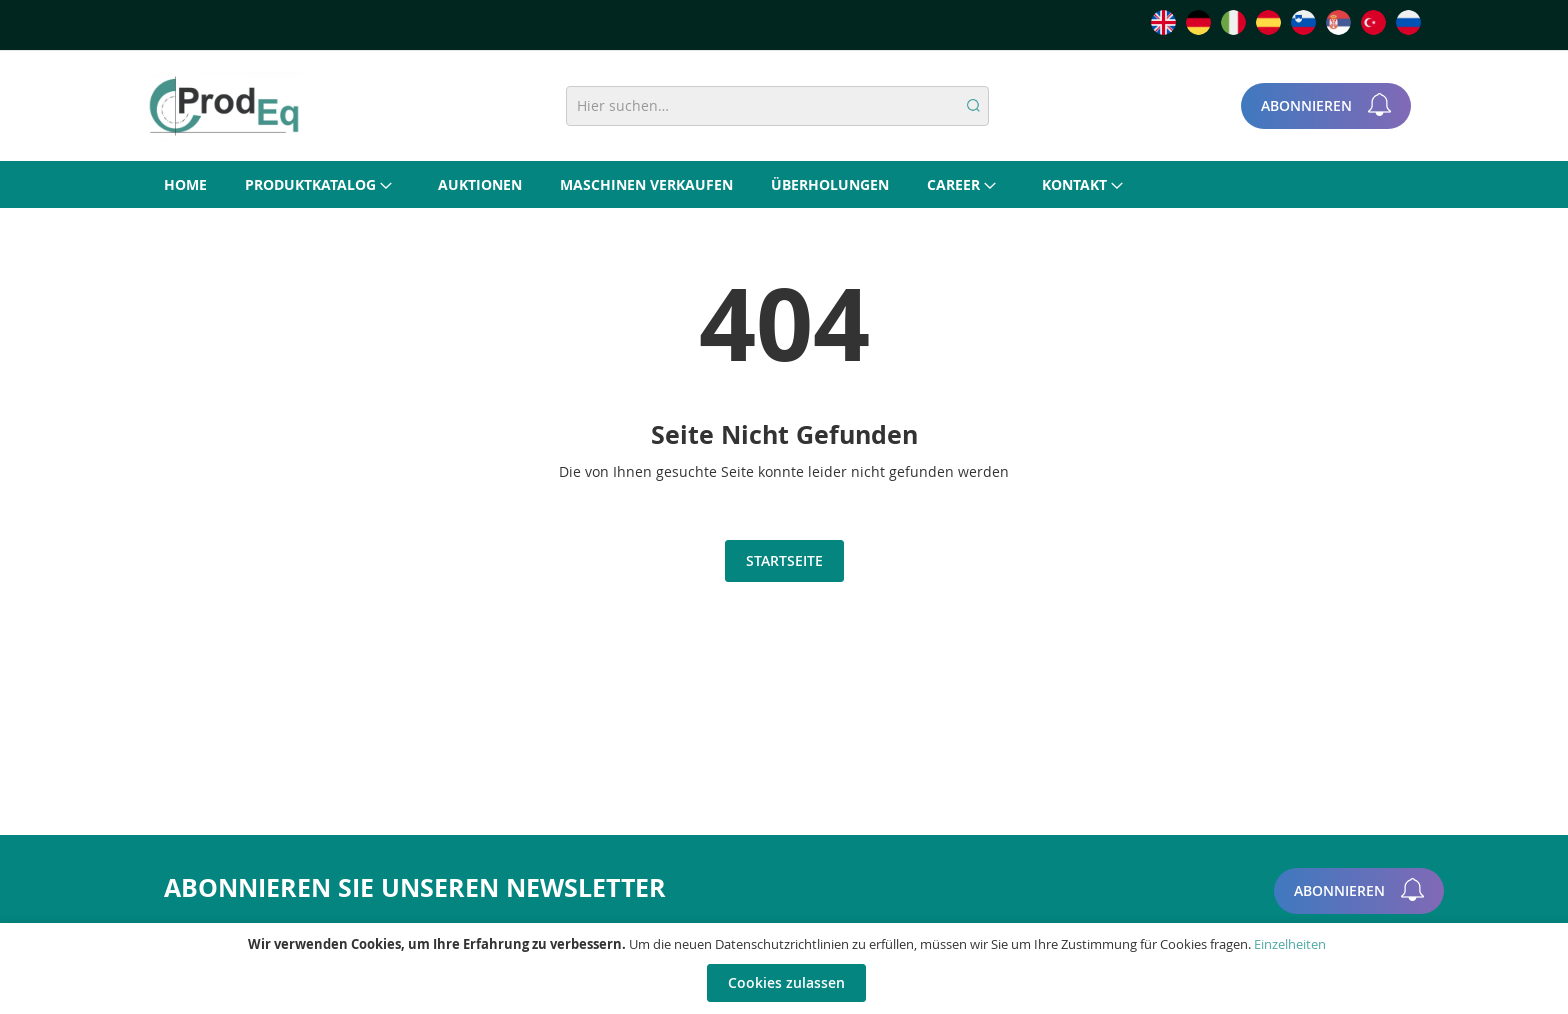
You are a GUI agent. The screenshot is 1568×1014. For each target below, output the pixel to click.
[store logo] (224, 106)
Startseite (784, 560)
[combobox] (777, 106)
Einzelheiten (1290, 944)
